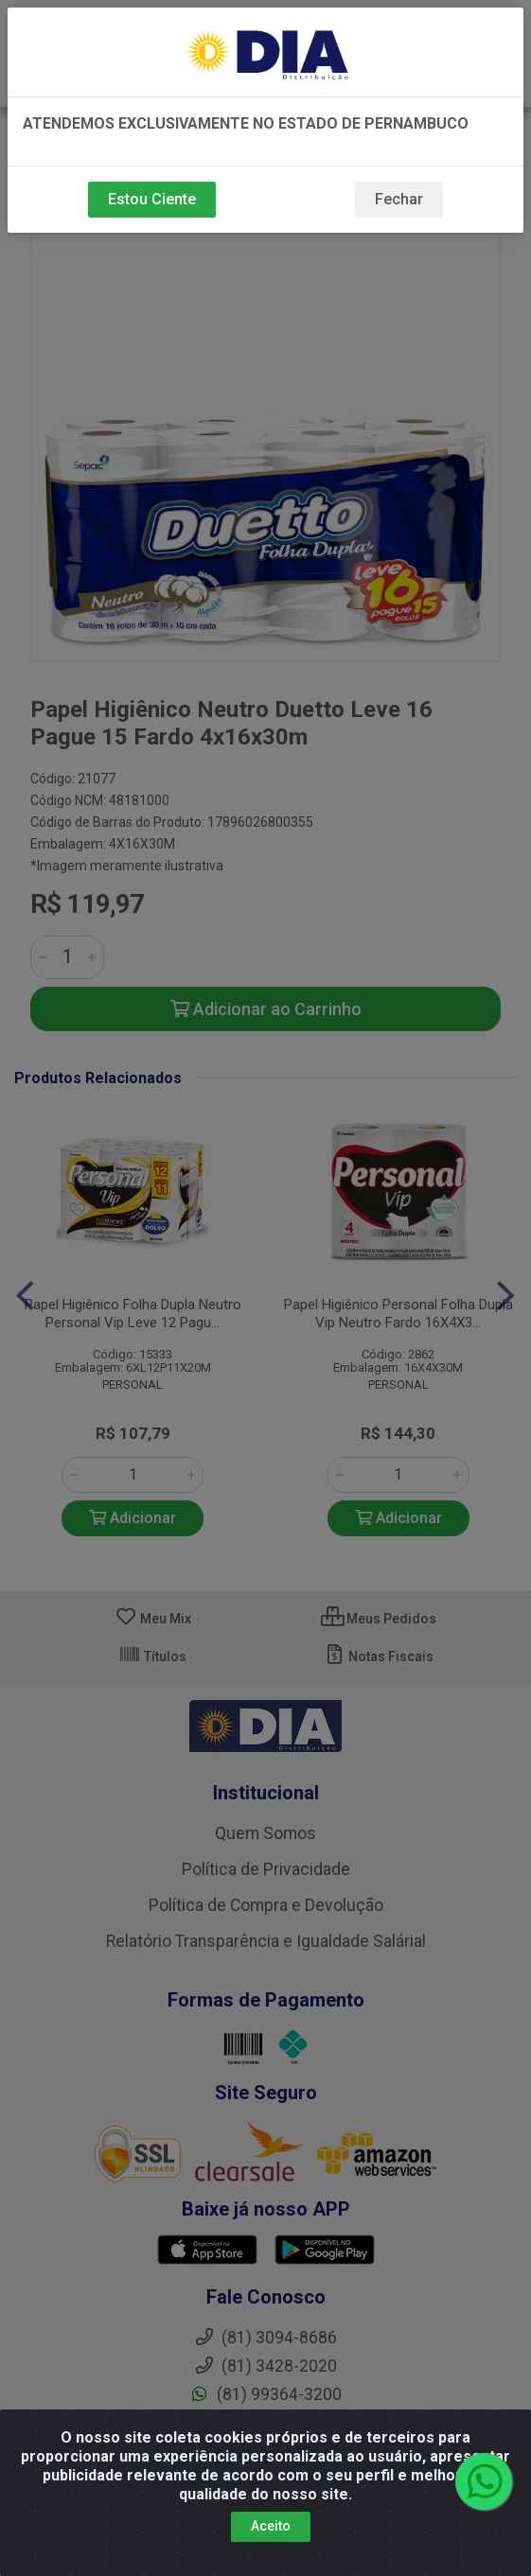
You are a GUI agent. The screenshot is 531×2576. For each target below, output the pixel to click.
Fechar (399, 199)
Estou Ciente (152, 199)
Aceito (271, 2525)
